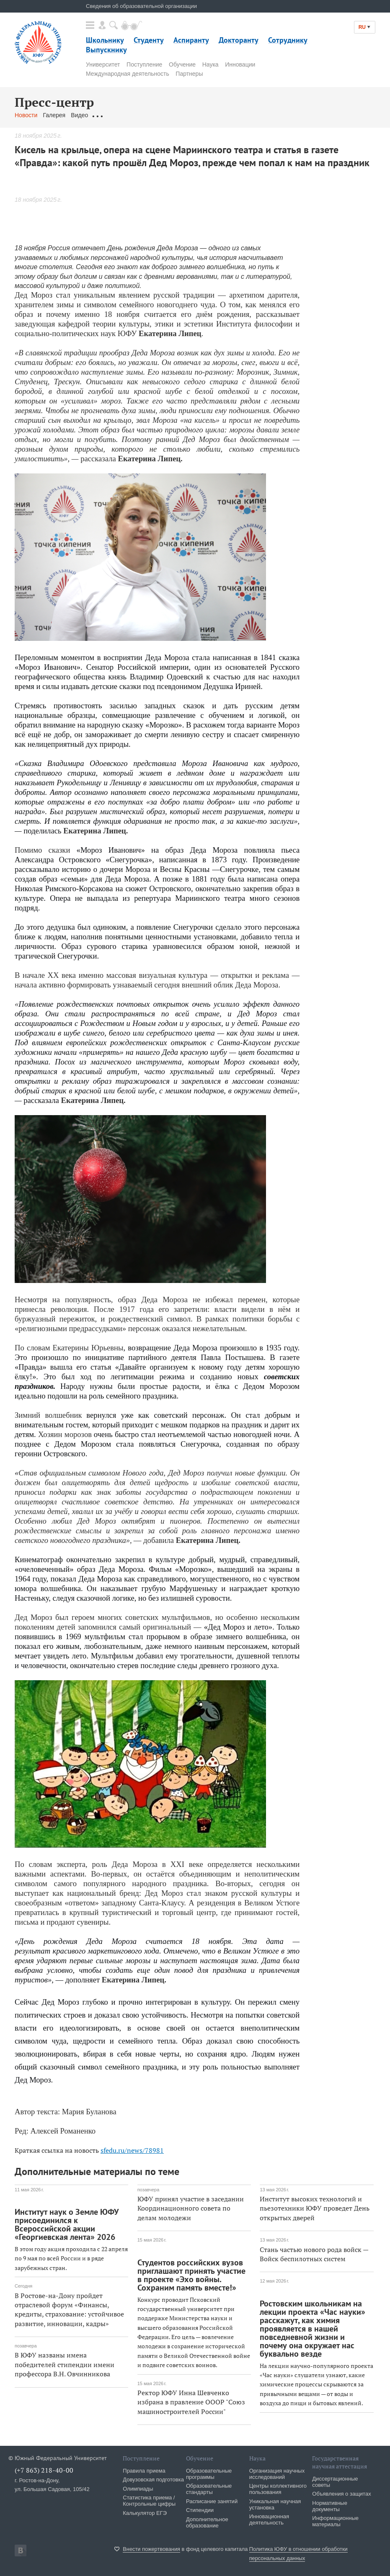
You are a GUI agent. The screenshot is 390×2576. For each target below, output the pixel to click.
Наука (210, 64)
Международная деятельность (127, 73)
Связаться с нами (179, 115)
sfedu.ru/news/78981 (132, 2150)
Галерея (54, 115)
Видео (79, 115)
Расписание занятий (212, 2501)
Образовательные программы (209, 2474)
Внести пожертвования (151, 2549)
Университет (103, 64)
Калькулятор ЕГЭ (145, 2513)
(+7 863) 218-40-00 (44, 2470)
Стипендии (200, 2510)
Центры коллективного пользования (278, 2489)
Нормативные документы (329, 2506)
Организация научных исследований (277, 2474)
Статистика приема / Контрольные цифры (149, 2500)
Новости (26, 115)
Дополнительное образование (207, 2522)
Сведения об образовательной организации (141, 6)
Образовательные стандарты (209, 2489)
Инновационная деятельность (269, 2519)
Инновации (240, 64)
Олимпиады (138, 2489)
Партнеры (189, 73)
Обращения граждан (121, 115)
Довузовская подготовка (153, 2479)
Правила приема (144, 2471)
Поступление (144, 64)
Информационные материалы (335, 2521)
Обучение (182, 64)
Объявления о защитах (341, 2494)
